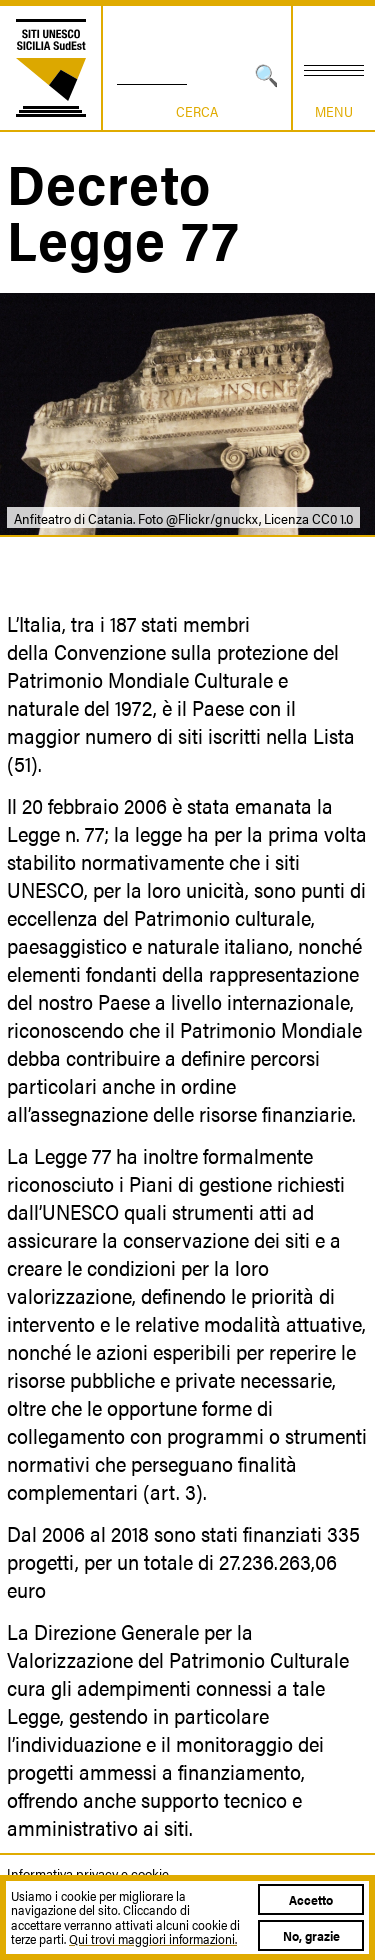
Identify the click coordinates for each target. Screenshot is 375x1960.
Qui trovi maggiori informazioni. (153, 1938)
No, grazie (311, 1935)
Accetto (311, 1899)
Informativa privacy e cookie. (89, 1873)
